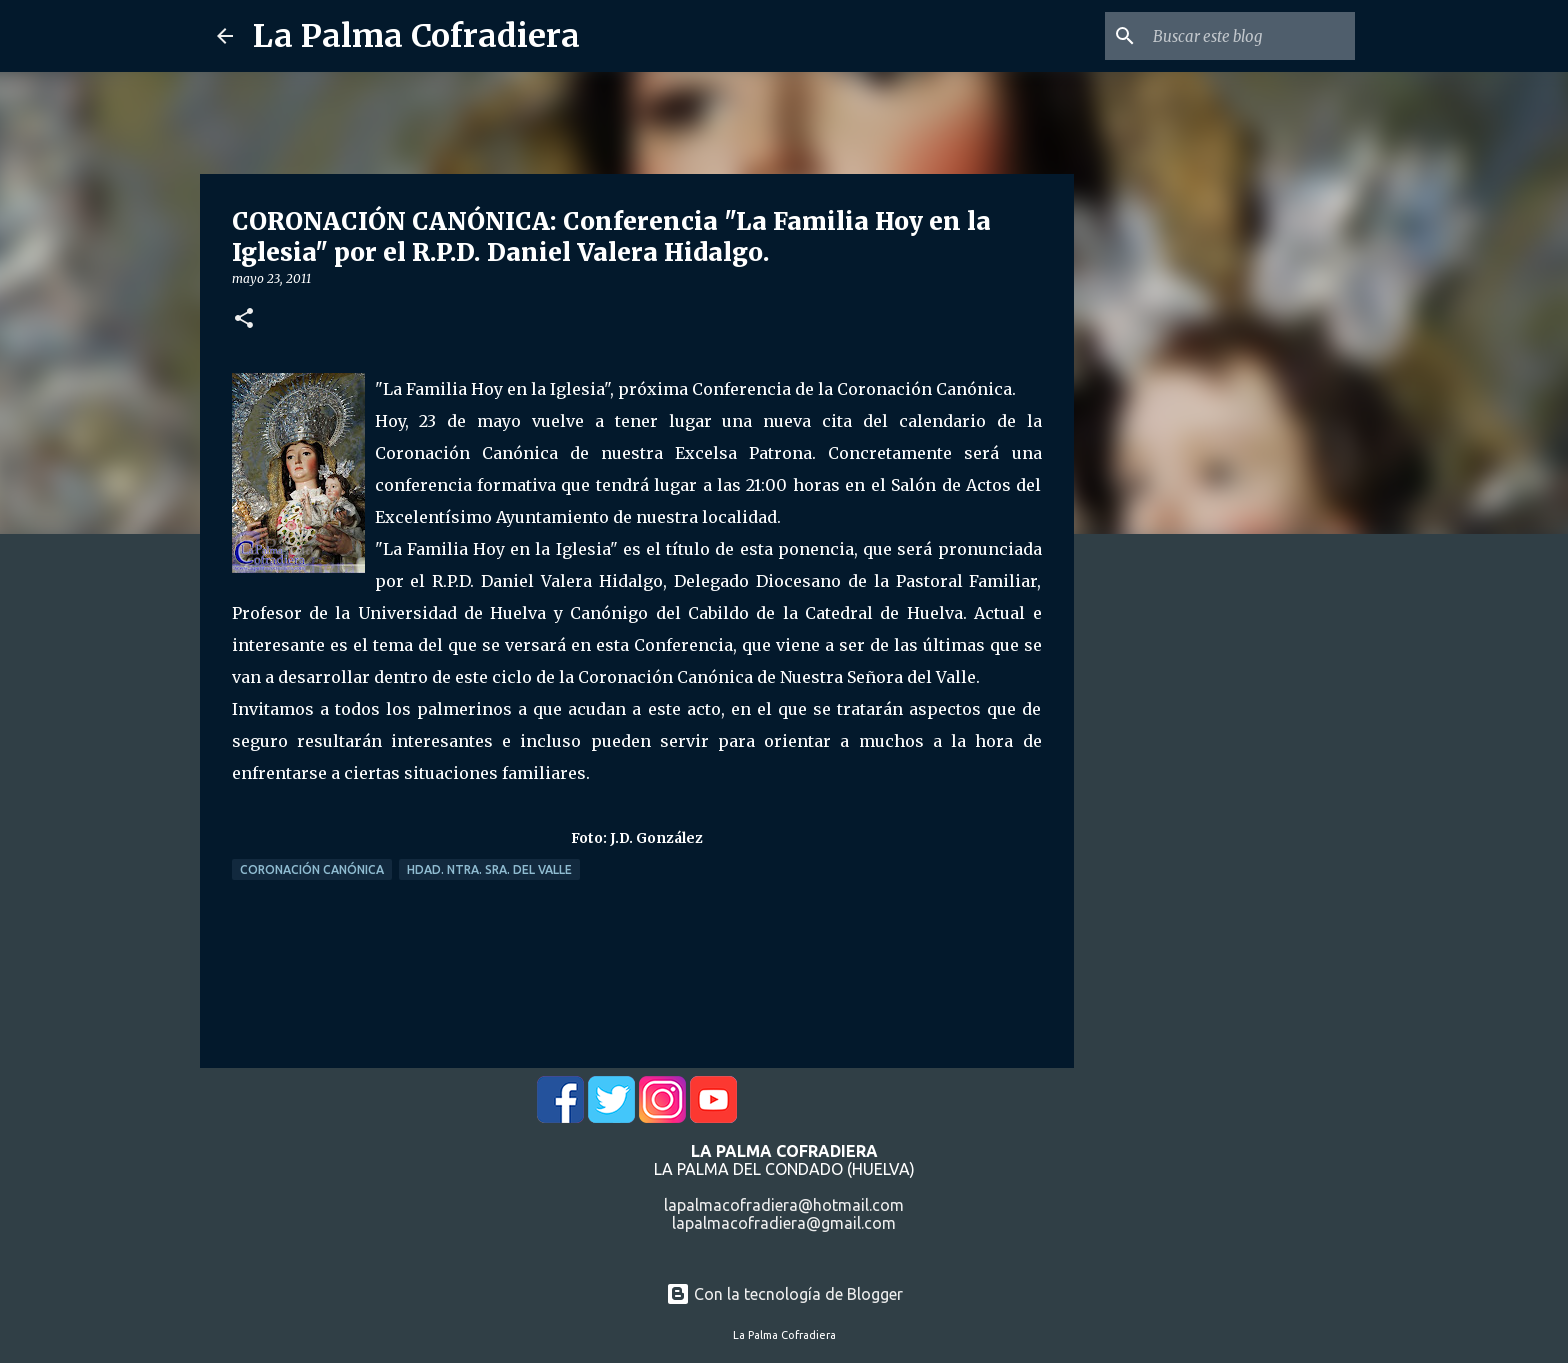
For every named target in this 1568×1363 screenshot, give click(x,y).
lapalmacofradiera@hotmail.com (784, 1205)
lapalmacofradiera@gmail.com (784, 1223)
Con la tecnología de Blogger (784, 1294)
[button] (244, 319)
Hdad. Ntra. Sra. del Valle (489, 869)
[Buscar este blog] (1250, 36)
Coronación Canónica (312, 869)
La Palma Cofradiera (416, 36)
